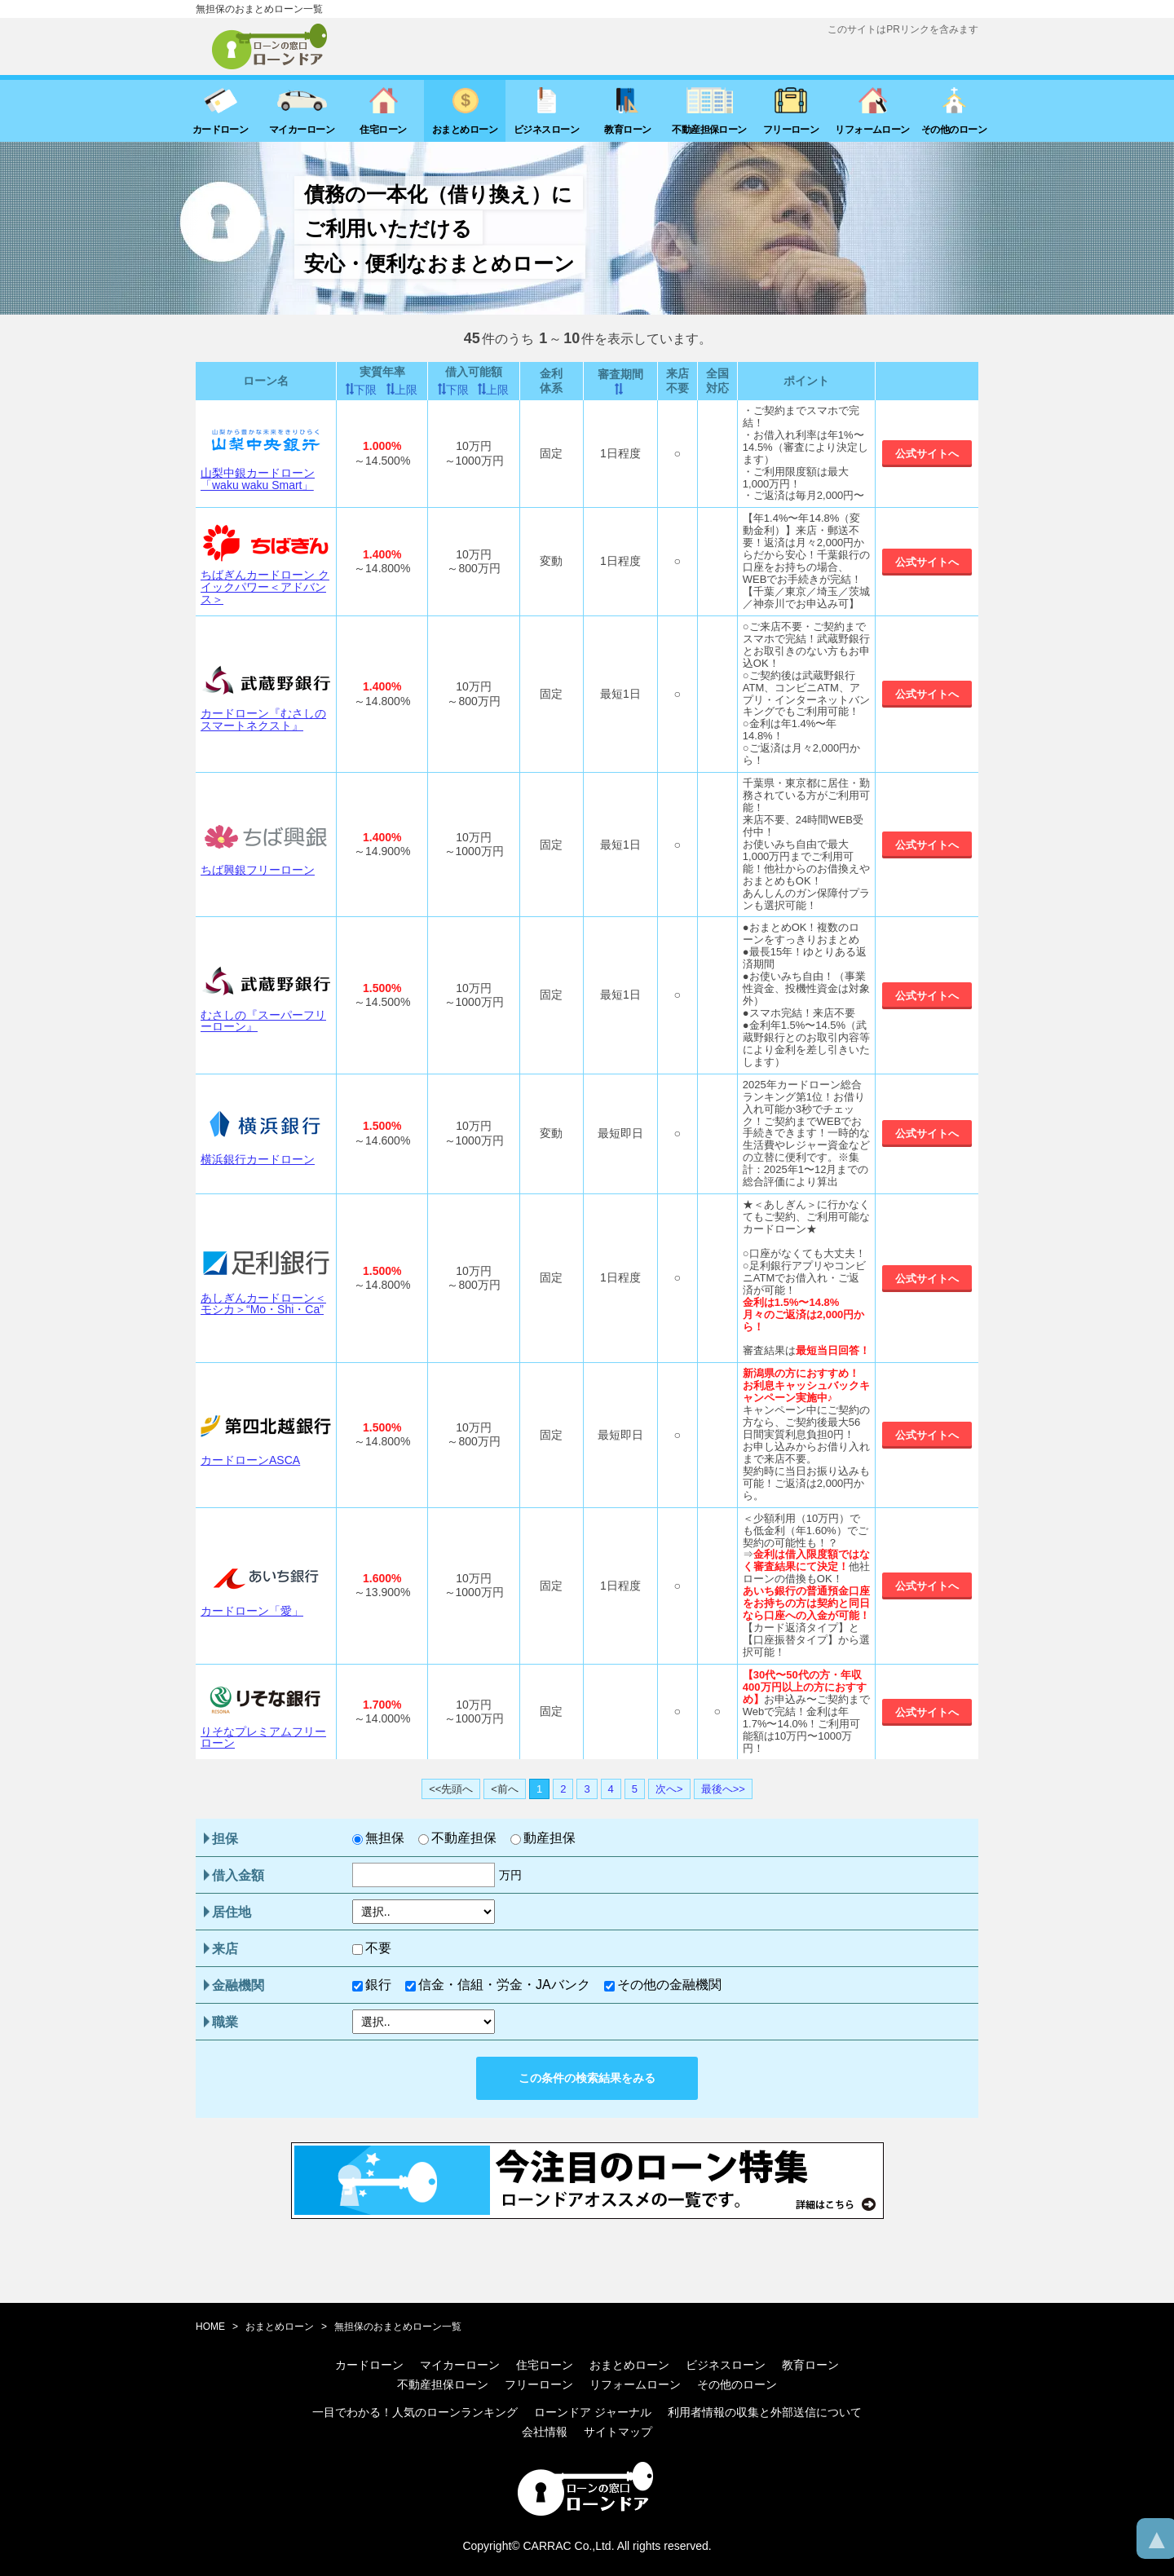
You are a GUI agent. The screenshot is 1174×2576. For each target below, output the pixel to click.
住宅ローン (544, 2364)
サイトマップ (618, 2431)
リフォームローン (635, 2384)
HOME (210, 2326)
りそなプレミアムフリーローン (263, 1737)
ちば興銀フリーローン (258, 869)
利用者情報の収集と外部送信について (765, 2412)
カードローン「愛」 (252, 1610)
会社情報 (544, 2431)
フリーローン (539, 2384)
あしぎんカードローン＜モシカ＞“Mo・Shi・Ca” (263, 1304)
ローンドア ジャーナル (592, 2412)
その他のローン (737, 2384)
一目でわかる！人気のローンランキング (415, 2412)
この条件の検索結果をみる (587, 2077)
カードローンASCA (250, 1460)
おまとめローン (279, 2326)
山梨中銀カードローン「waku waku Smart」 (258, 479)
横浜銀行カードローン (258, 1159)
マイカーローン (460, 2364)
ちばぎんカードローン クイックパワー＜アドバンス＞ (265, 586)
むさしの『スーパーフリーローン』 (263, 1021)
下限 (365, 389)
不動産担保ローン (442, 2384)
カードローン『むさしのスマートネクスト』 (263, 719)
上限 (406, 389)
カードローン (369, 2364)
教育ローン (810, 2364)
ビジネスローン (726, 2364)
